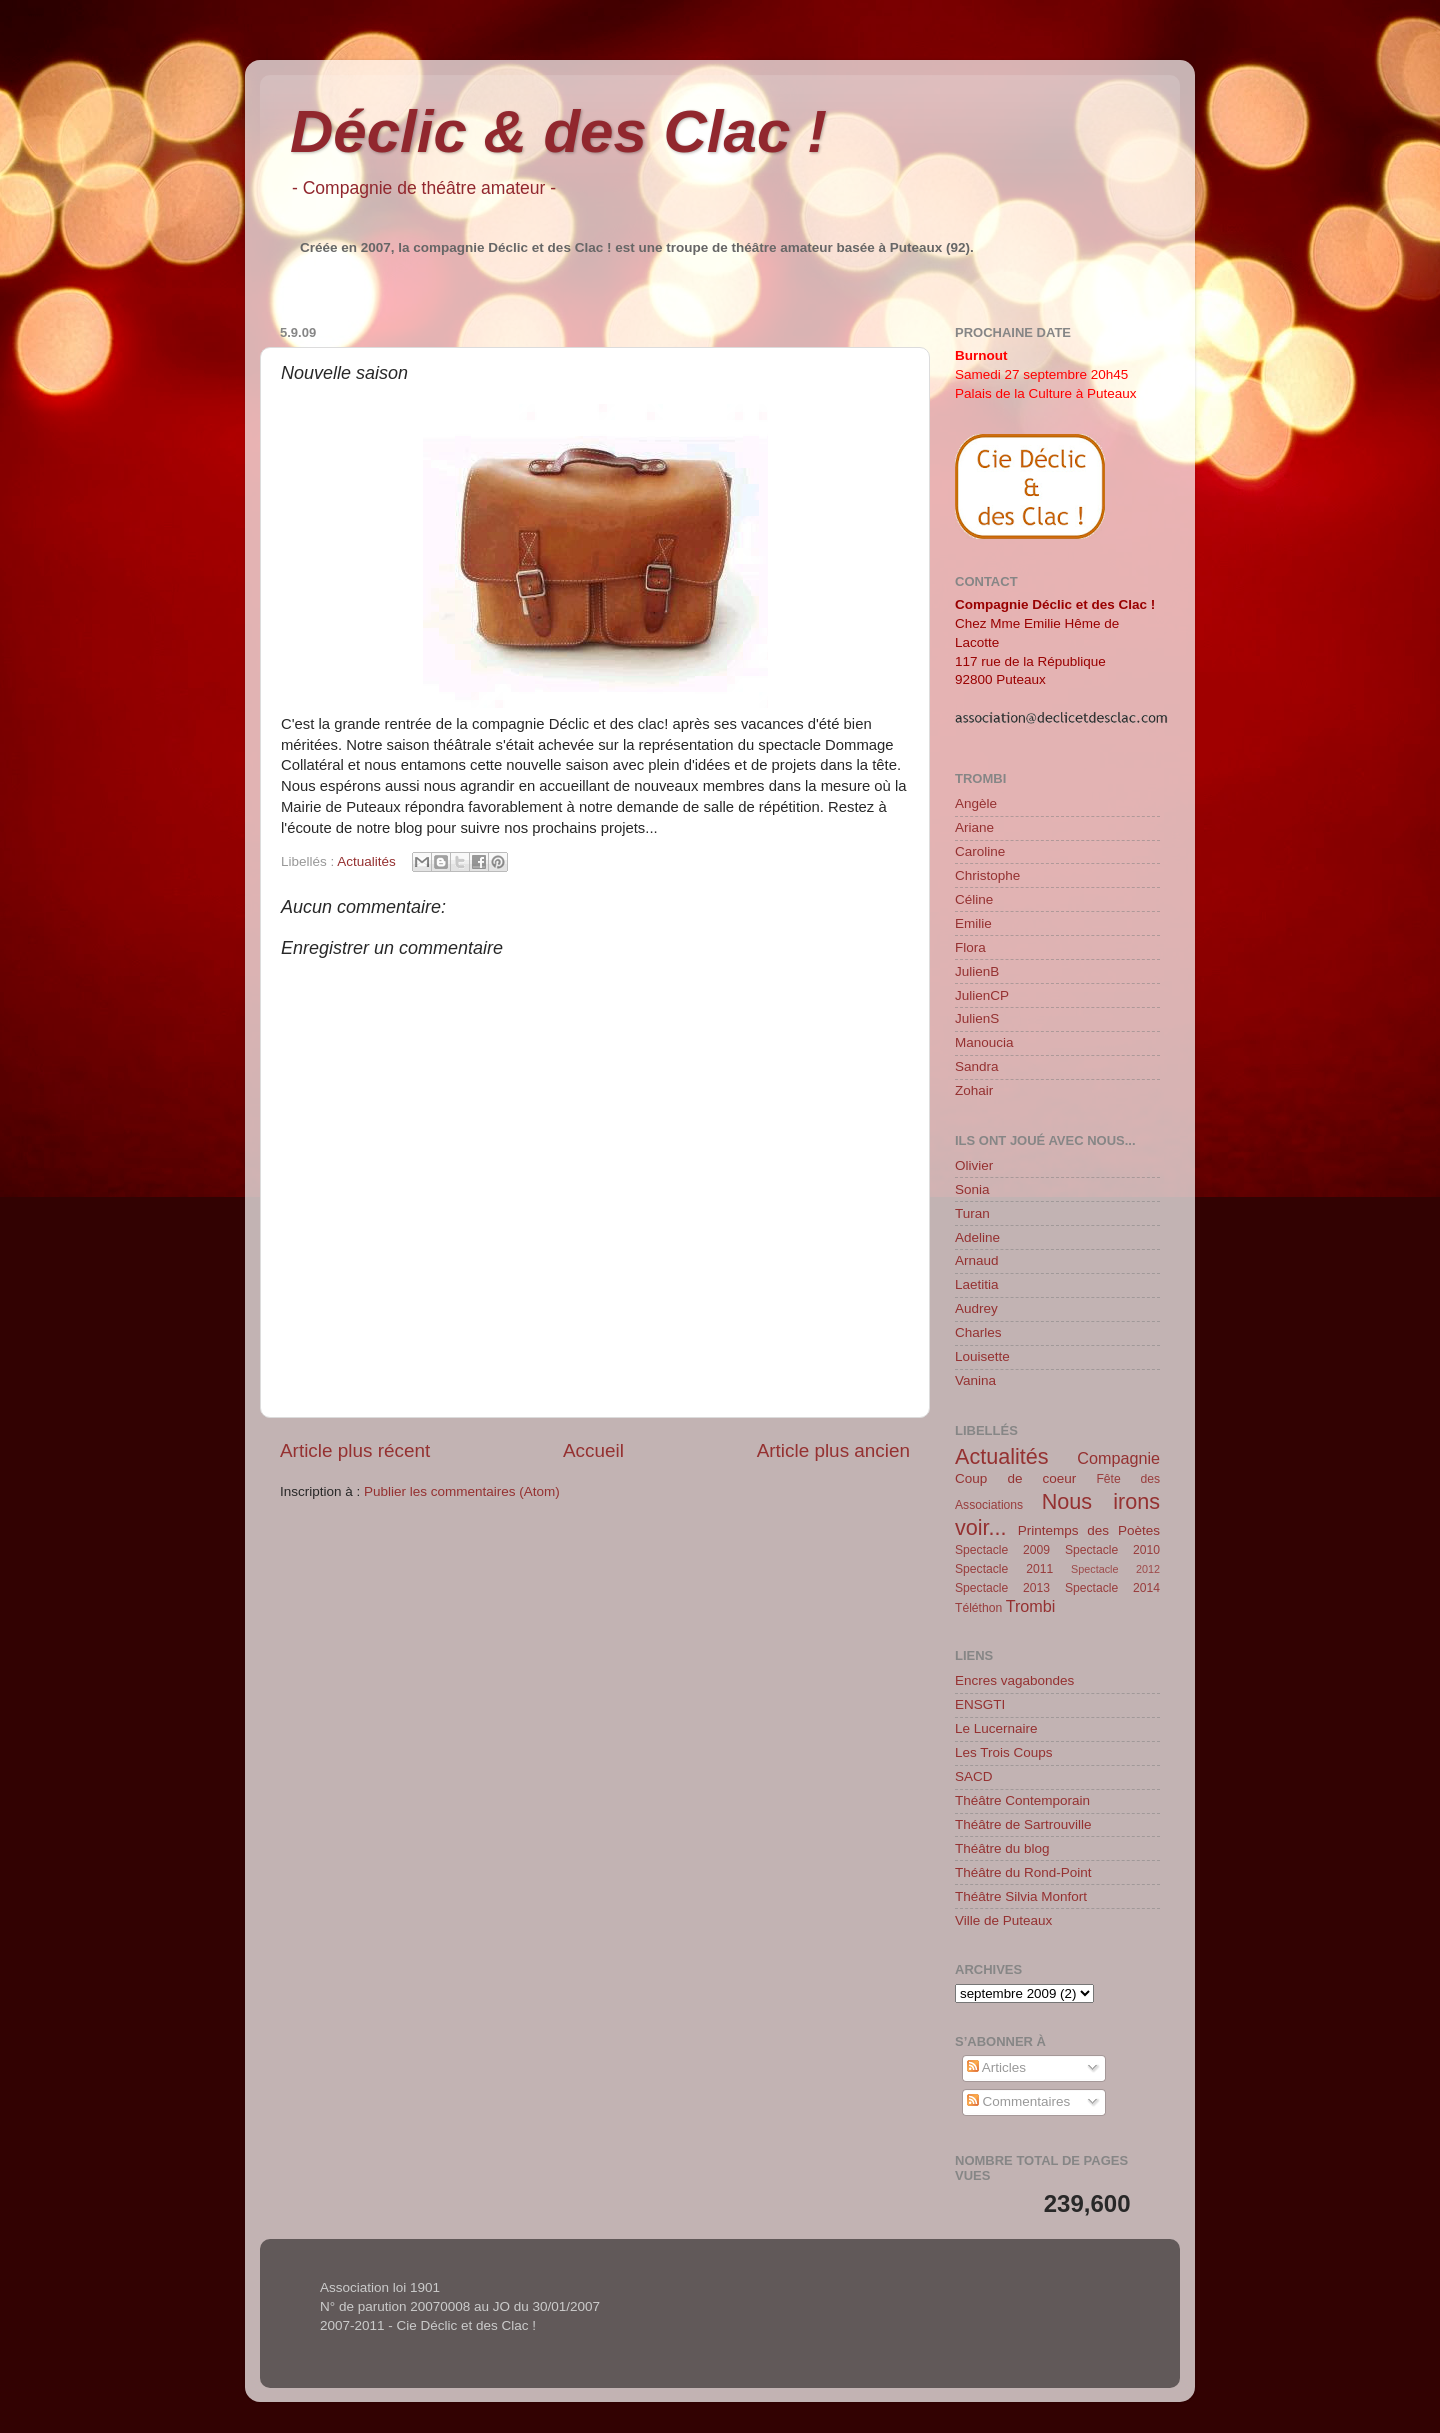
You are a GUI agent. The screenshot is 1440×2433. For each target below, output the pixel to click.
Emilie (973, 923)
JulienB (977, 971)
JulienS (977, 1018)
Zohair (974, 1090)
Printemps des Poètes (1089, 1530)
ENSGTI (980, 1704)
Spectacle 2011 (1004, 1569)
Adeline (977, 1237)
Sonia (972, 1189)
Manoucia (984, 1042)
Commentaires (1019, 2101)
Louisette (982, 1356)
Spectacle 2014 (1112, 1588)
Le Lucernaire (996, 1728)
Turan (972, 1213)
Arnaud (977, 1260)
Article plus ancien (833, 1450)
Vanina (975, 1380)
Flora (970, 947)
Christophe (987, 875)
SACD (974, 1776)
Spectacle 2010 (1112, 1550)
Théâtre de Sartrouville (1023, 1824)
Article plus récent (355, 1450)
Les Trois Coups (1004, 1752)
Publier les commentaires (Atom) (462, 1491)
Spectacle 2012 (1115, 1569)
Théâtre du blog (1002, 1848)
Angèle (976, 803)
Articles (996, 2067)
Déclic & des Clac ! (558, 131)
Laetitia (977, 1284)
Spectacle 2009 (1002, 1550)
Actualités (366, 861)
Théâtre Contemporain (1022, 1800)
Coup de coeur (1015, 1478)
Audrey (976, 1308)
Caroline (980, 851)
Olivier (974, 1165)
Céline (974, 899)
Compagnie (1118, 1458)
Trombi (1031, 1606)
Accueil (593, 1450)
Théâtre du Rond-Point (1023, 1872)
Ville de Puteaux (1003, 1920)
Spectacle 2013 (1002, 1588)
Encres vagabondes (1014, 1680)
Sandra (977, 1066)
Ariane (974, 827)
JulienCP (982, 995)
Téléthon (978, 1608)
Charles (978, 1332)
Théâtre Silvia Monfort (1021, 1896)
